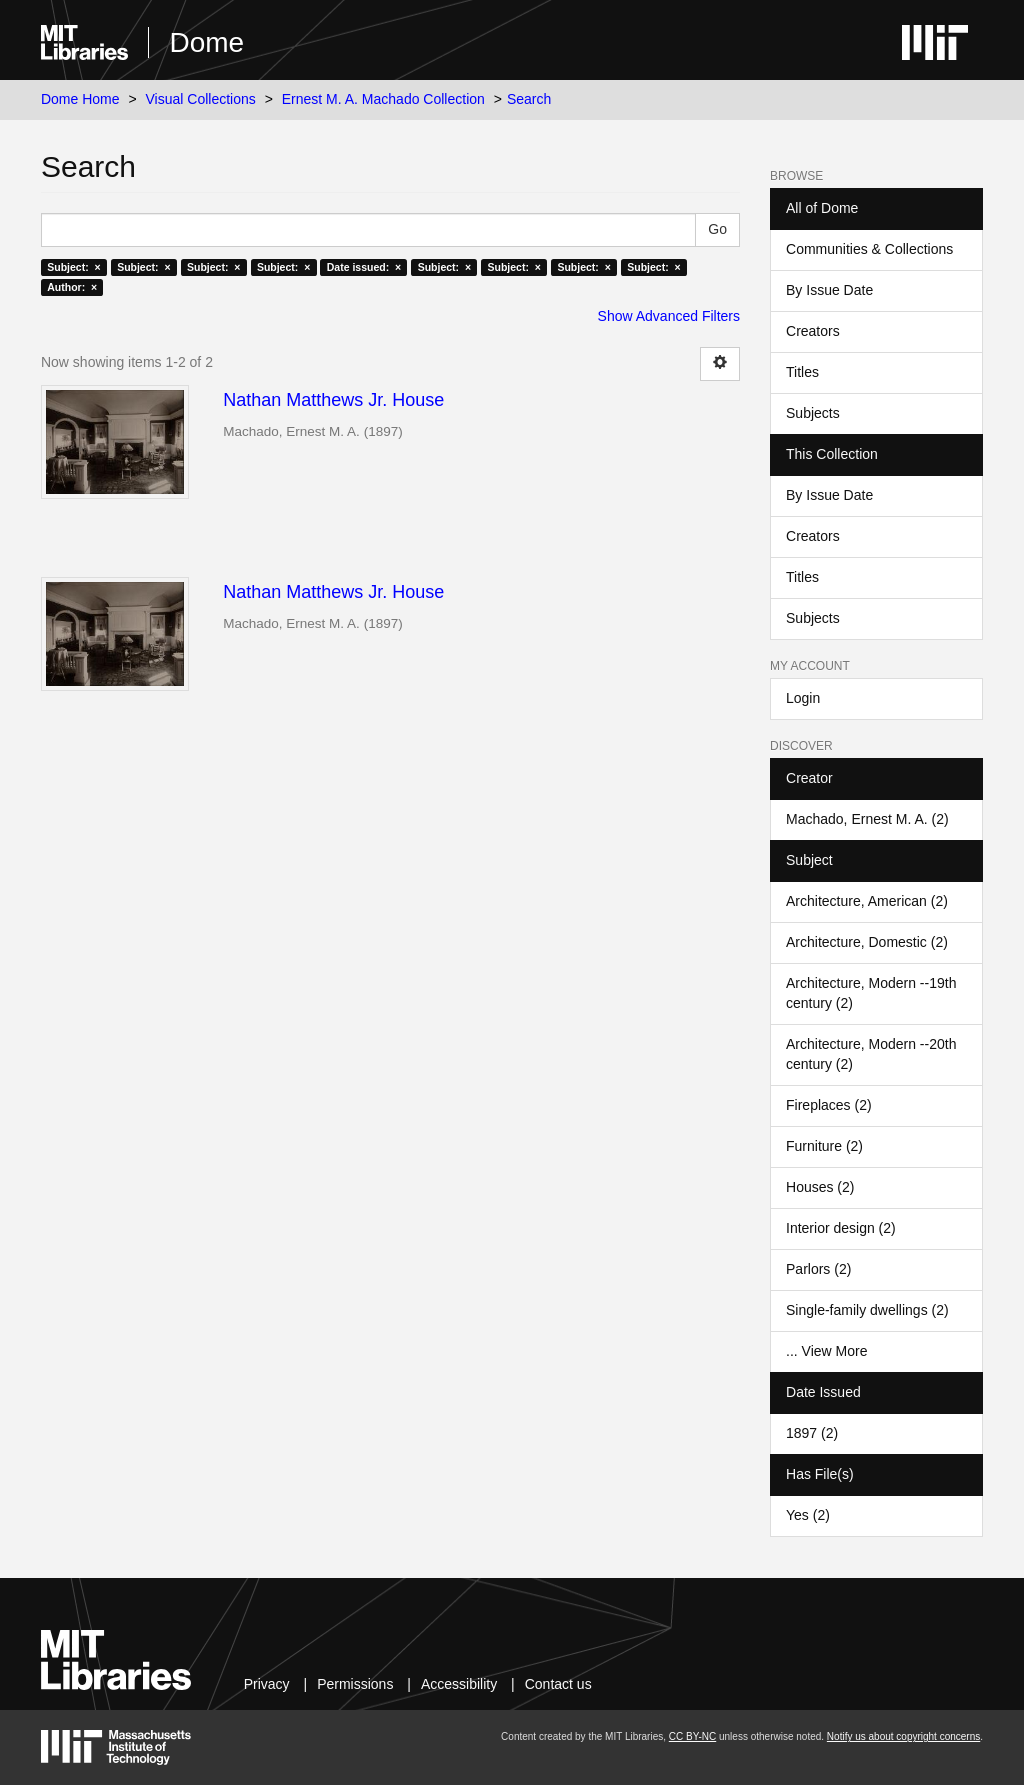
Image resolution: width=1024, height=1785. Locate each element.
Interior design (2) (841, 1228)
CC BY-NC (692, 1736)
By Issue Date (829, 290)
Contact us (558, 1684)
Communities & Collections (869, 249)
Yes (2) (808, 1515)
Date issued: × (364, 267)
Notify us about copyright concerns (903, 1736)
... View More (826, 1351)
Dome (206, 42)
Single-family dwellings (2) (867, 1310)
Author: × (72, 287)
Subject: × (73, 267)
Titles (802, 372)
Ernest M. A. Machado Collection (383, 99)
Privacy (267, 1684)
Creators (813, 331)
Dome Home (80, 99)
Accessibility (459, 1684)
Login (803, 698)
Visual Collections (201, 99)
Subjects (813, 413)
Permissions (355, 1684)
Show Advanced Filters (669, 316)
